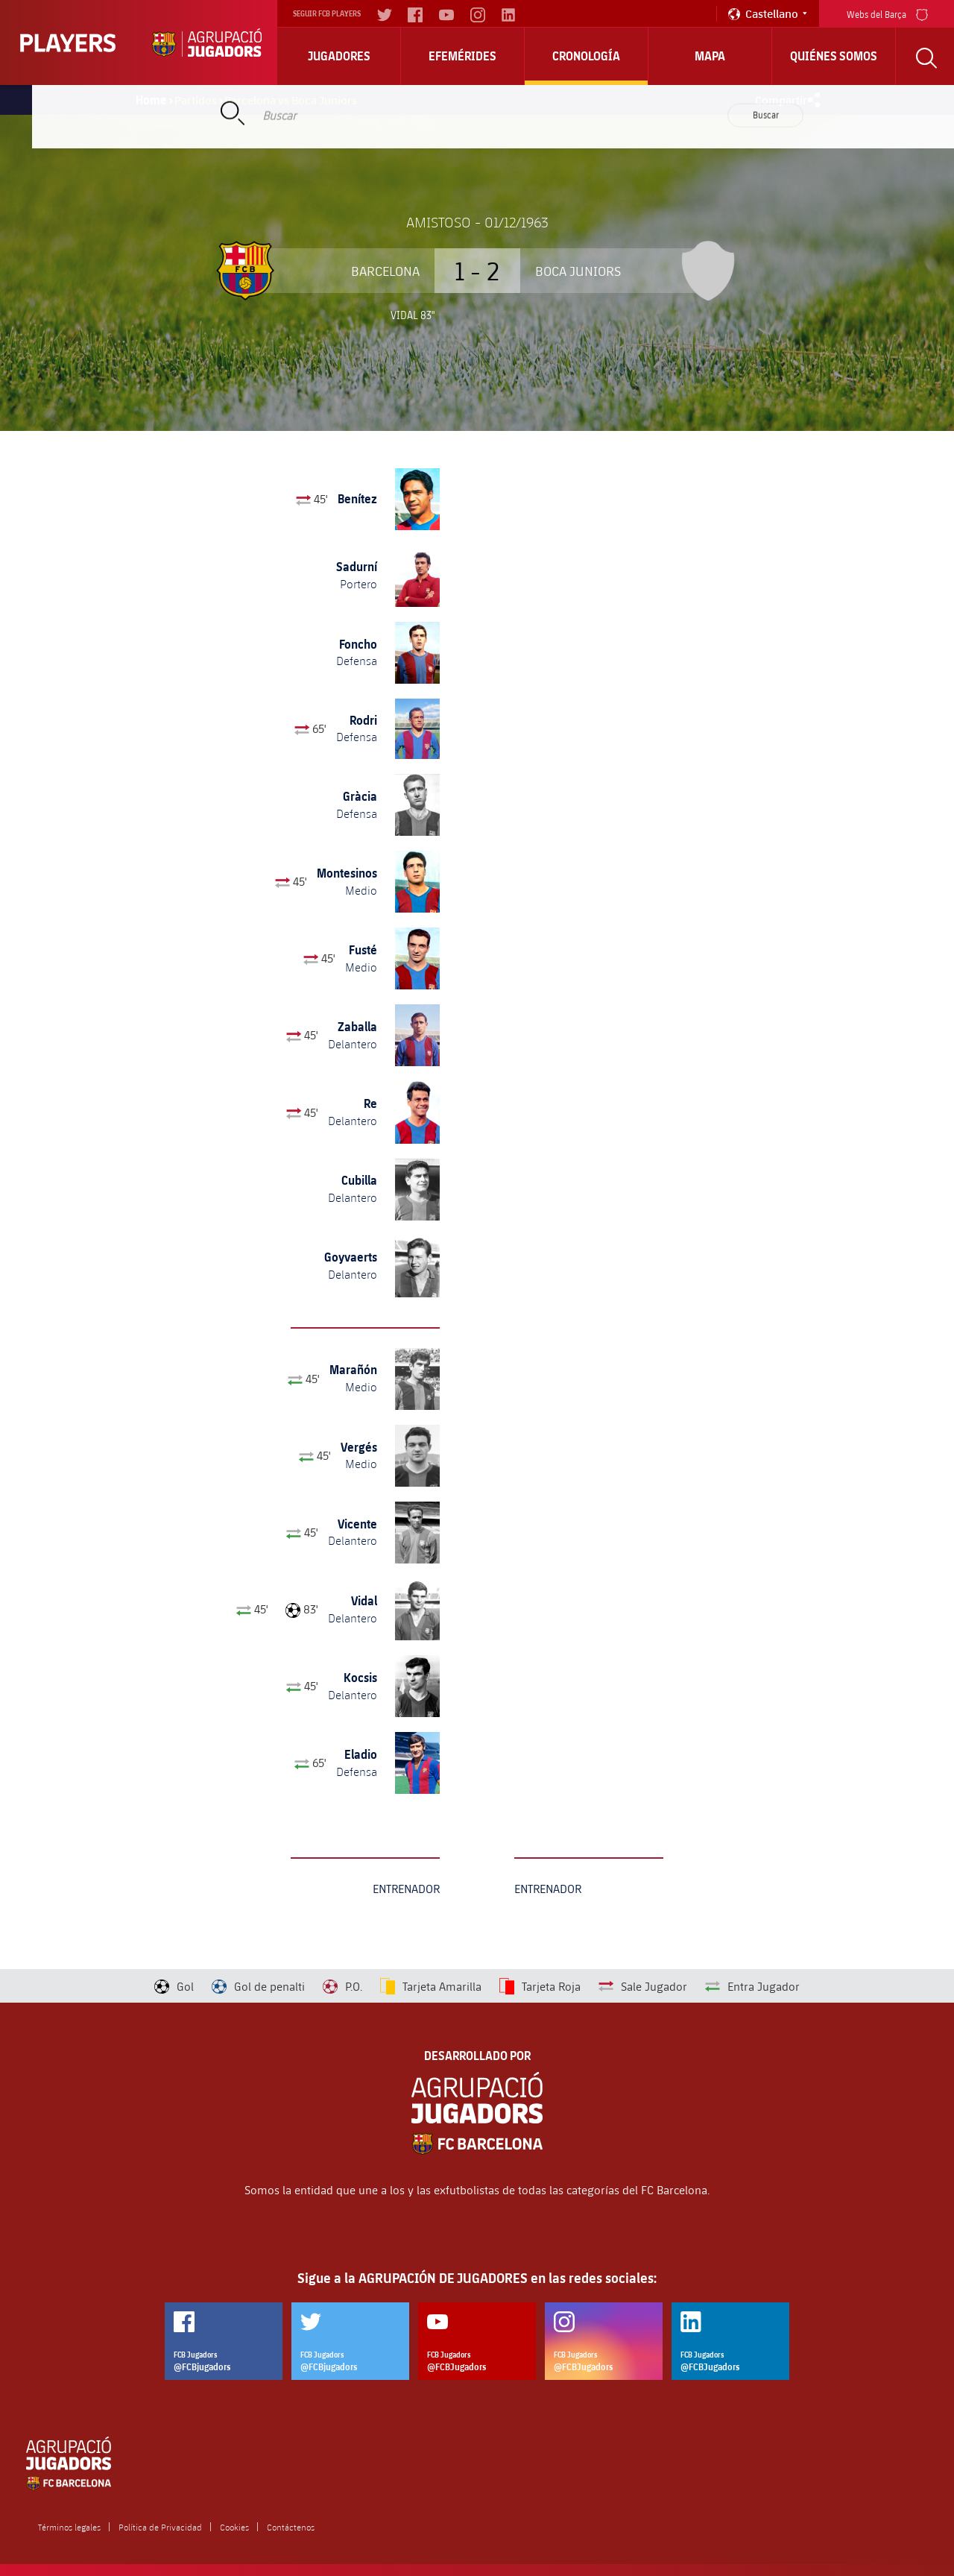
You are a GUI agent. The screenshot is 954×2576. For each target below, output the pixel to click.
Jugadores (339, 55)
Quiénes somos (833, 55)
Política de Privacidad (160, 2527)
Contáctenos (291, 2527)
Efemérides (462, 55)
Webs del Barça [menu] (887, 13)
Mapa (710, 55)
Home (151, 99)
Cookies (234, 2527)
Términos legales (69, 2527)
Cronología (586, 55)
